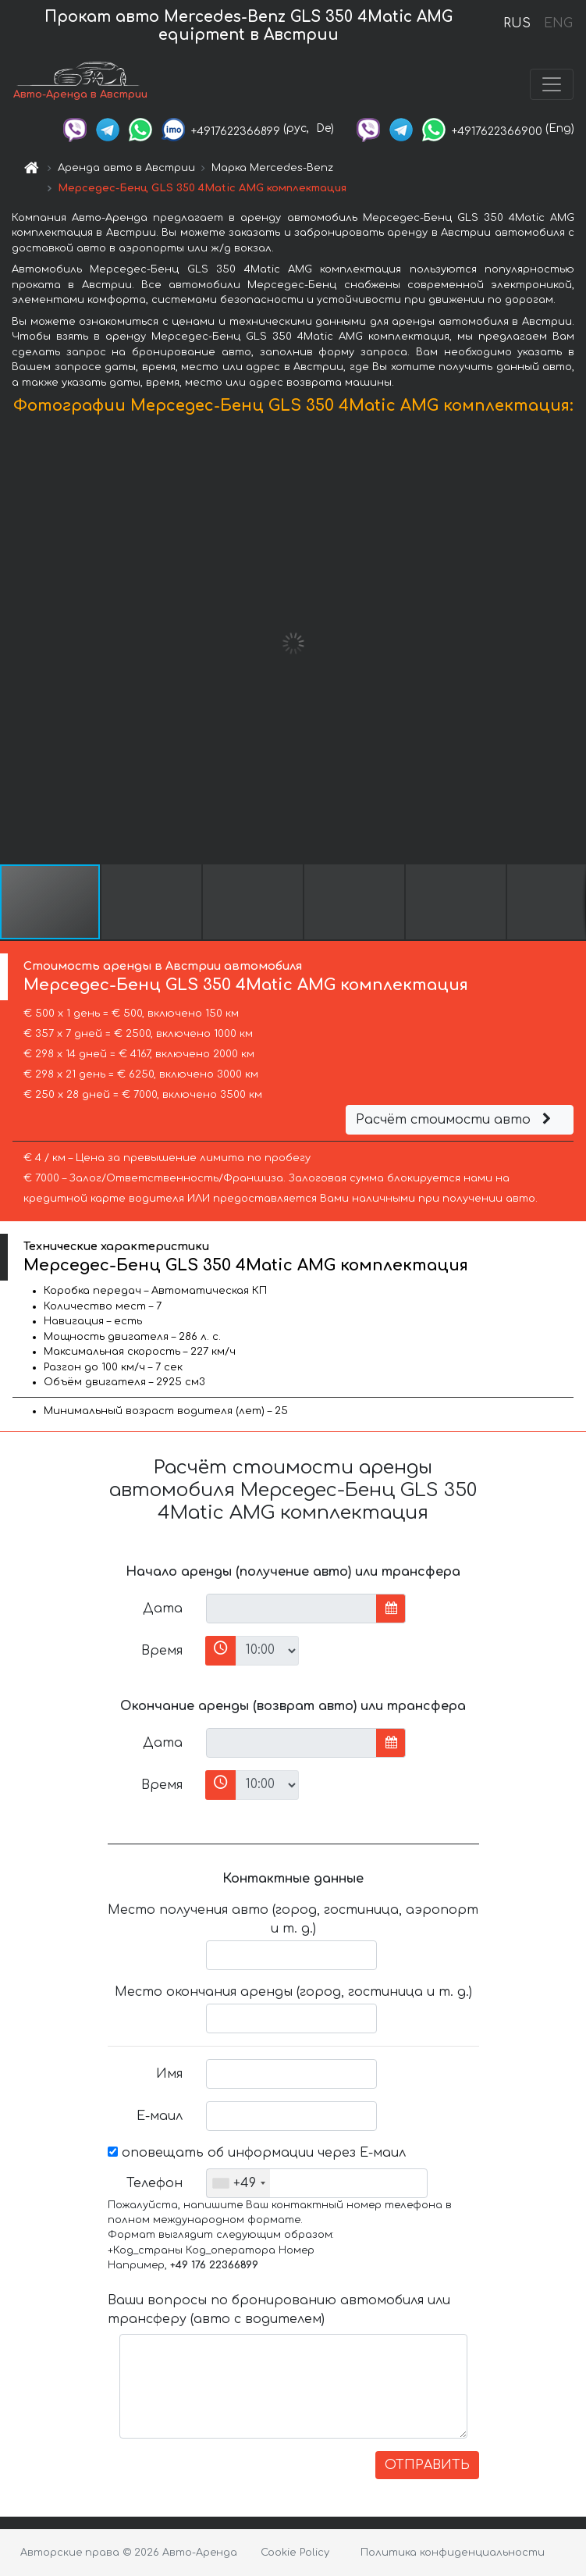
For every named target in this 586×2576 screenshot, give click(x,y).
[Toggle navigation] (552, 84)
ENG (558, 23)
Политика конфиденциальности (452, 2552)
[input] (291, 1608)
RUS (517, 23)
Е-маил (160, 2116)
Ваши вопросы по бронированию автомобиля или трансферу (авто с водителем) (279, 2309)
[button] (571, 643)
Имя (169, 2074)
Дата (163, 1609)
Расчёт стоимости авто (456, 1120)
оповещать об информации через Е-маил (257, 2153)
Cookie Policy (295, 2552)
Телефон (154, 2183)
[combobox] (238, 2183)
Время (162, 1651)
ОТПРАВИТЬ (427, 2465)
